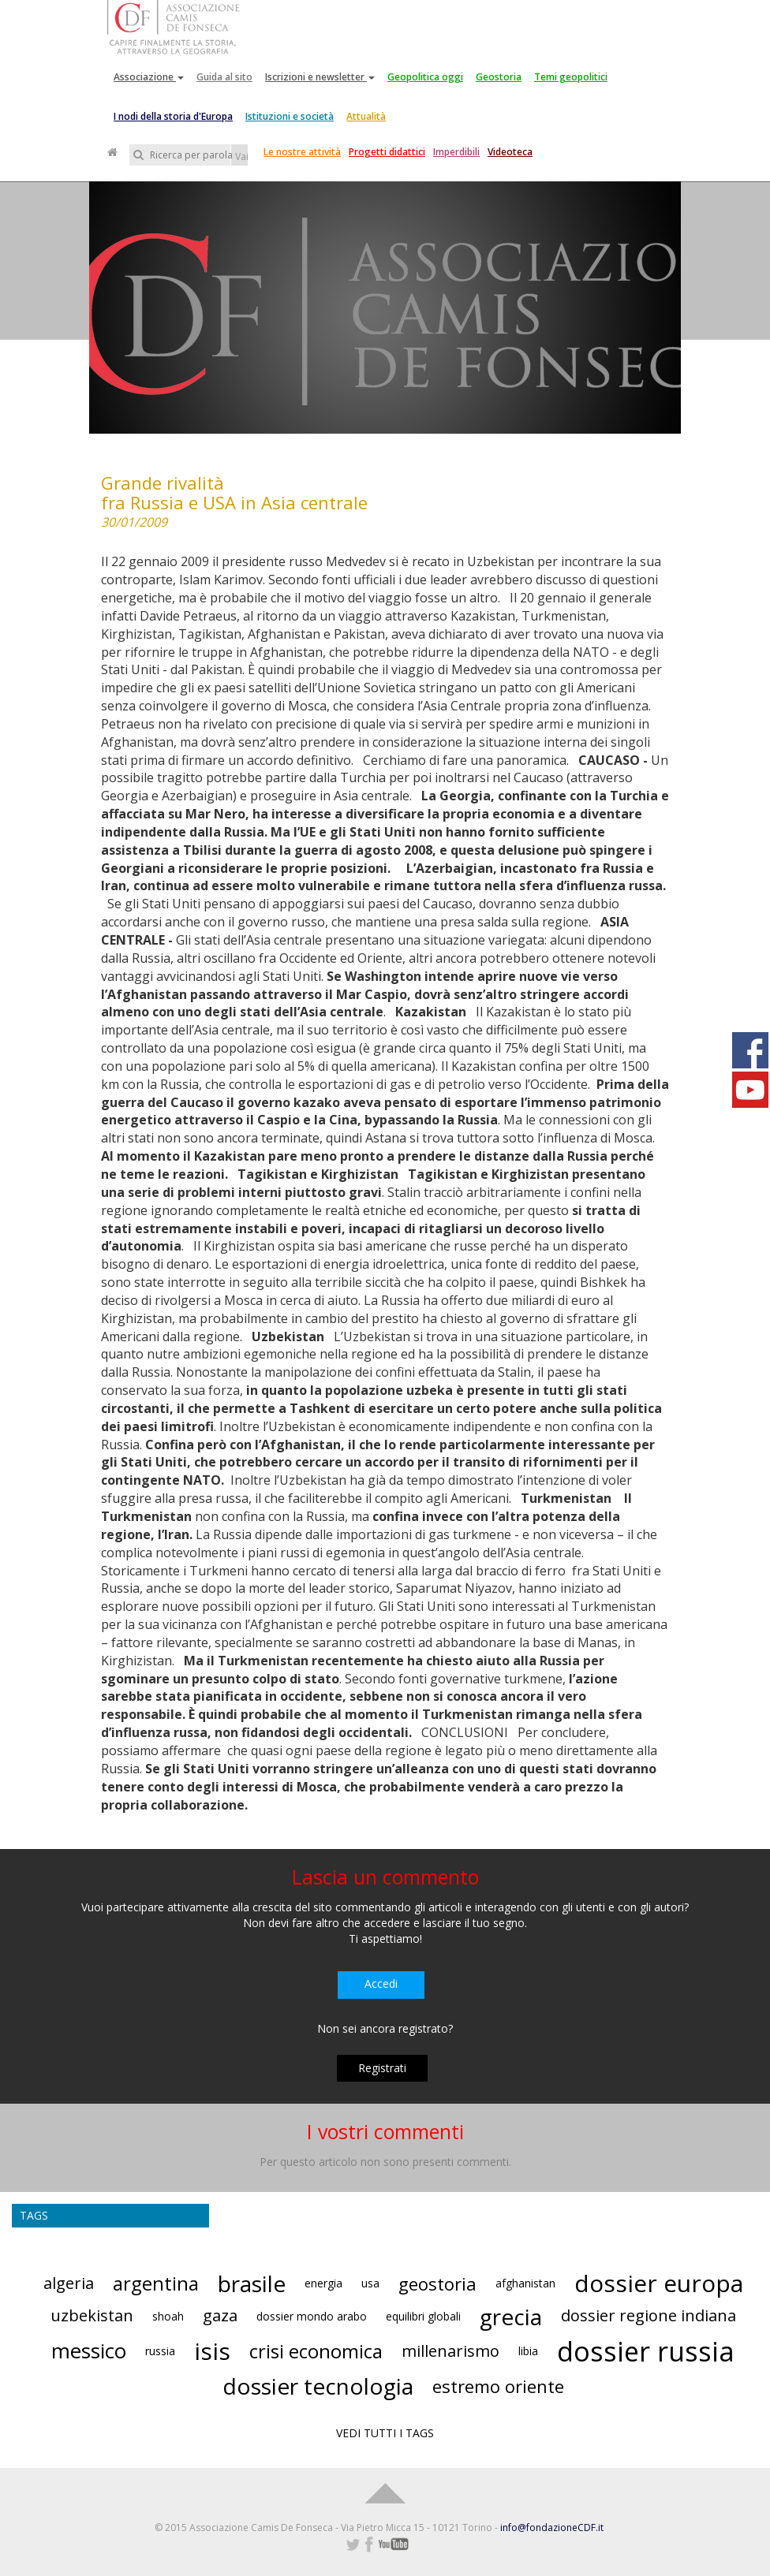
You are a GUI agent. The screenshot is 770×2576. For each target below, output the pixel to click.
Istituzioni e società (289, 116)
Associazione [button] (149, 77)
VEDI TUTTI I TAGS (385, 2432)
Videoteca (510, 151)
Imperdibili (456, 151)
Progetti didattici (387, 151)
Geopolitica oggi (425, 77)
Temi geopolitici (570, 77)
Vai (241, 156)
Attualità (366, 116)
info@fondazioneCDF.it (552, 2527)
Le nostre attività (302, 151)
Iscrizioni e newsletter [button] (320, 77)
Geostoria (498, 77)
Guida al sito (224, 77)
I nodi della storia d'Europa (173, 116)
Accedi (381, 1983)
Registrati (382, 2067)
